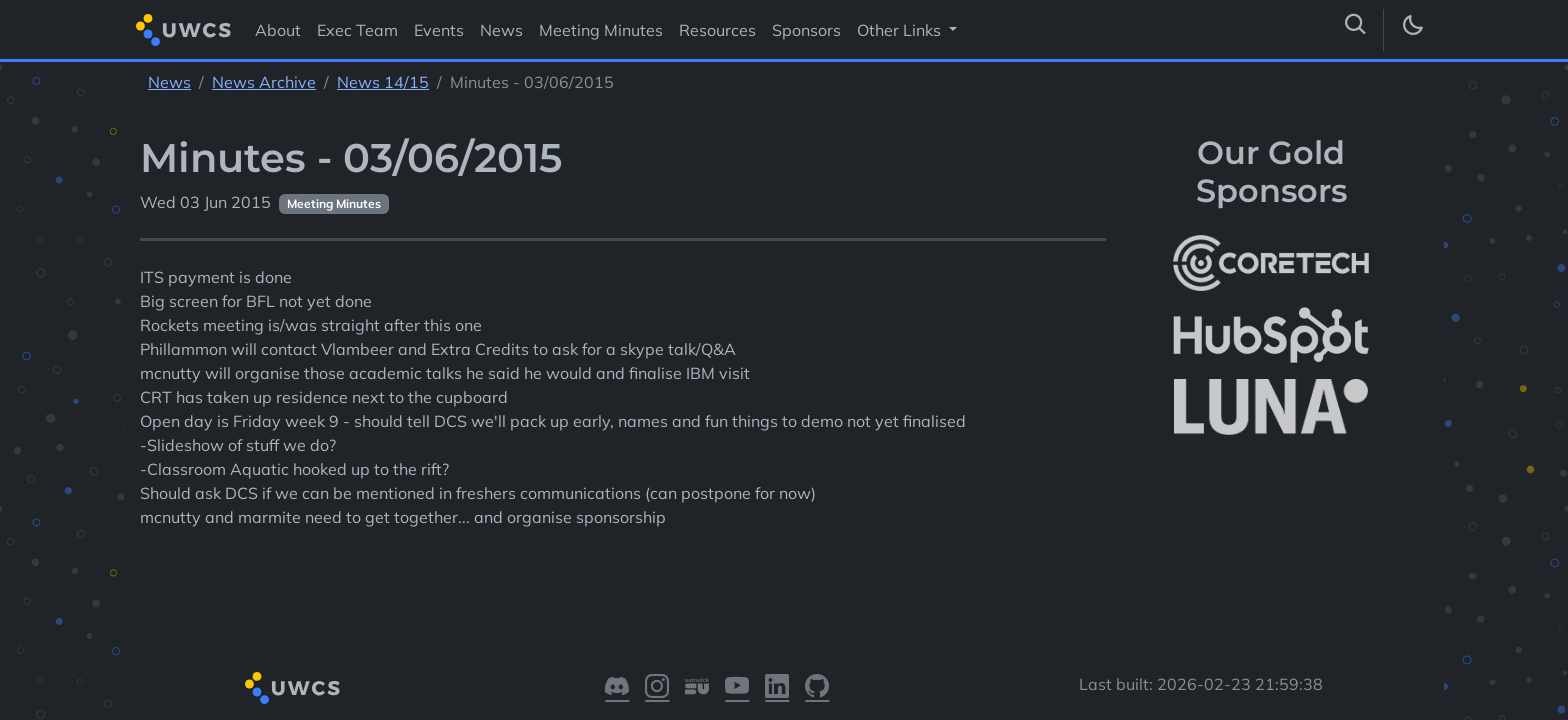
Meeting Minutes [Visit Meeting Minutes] (601, 30)
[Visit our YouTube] (737, 688)
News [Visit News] (501, 30)
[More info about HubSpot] (1271, 335)
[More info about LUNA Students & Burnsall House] (1271, 407)
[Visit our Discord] (617, 688)
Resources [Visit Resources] (717, 30)
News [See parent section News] (169, 82)
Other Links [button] (901, 30)
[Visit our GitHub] (817, 688)
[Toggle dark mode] (1412, 30)
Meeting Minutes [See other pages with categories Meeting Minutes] (334, 203)
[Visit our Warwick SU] (697, 688)
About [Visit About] (278, 30)
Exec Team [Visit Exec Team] (357, 30)
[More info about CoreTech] (1271, 263)
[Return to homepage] (183, 29)
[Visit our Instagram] (657, 688)
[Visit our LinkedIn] (777, 688)
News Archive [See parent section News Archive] (264, 82)
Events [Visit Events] (439, 30)
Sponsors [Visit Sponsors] (806, 30)
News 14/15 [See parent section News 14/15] (383, 82)
